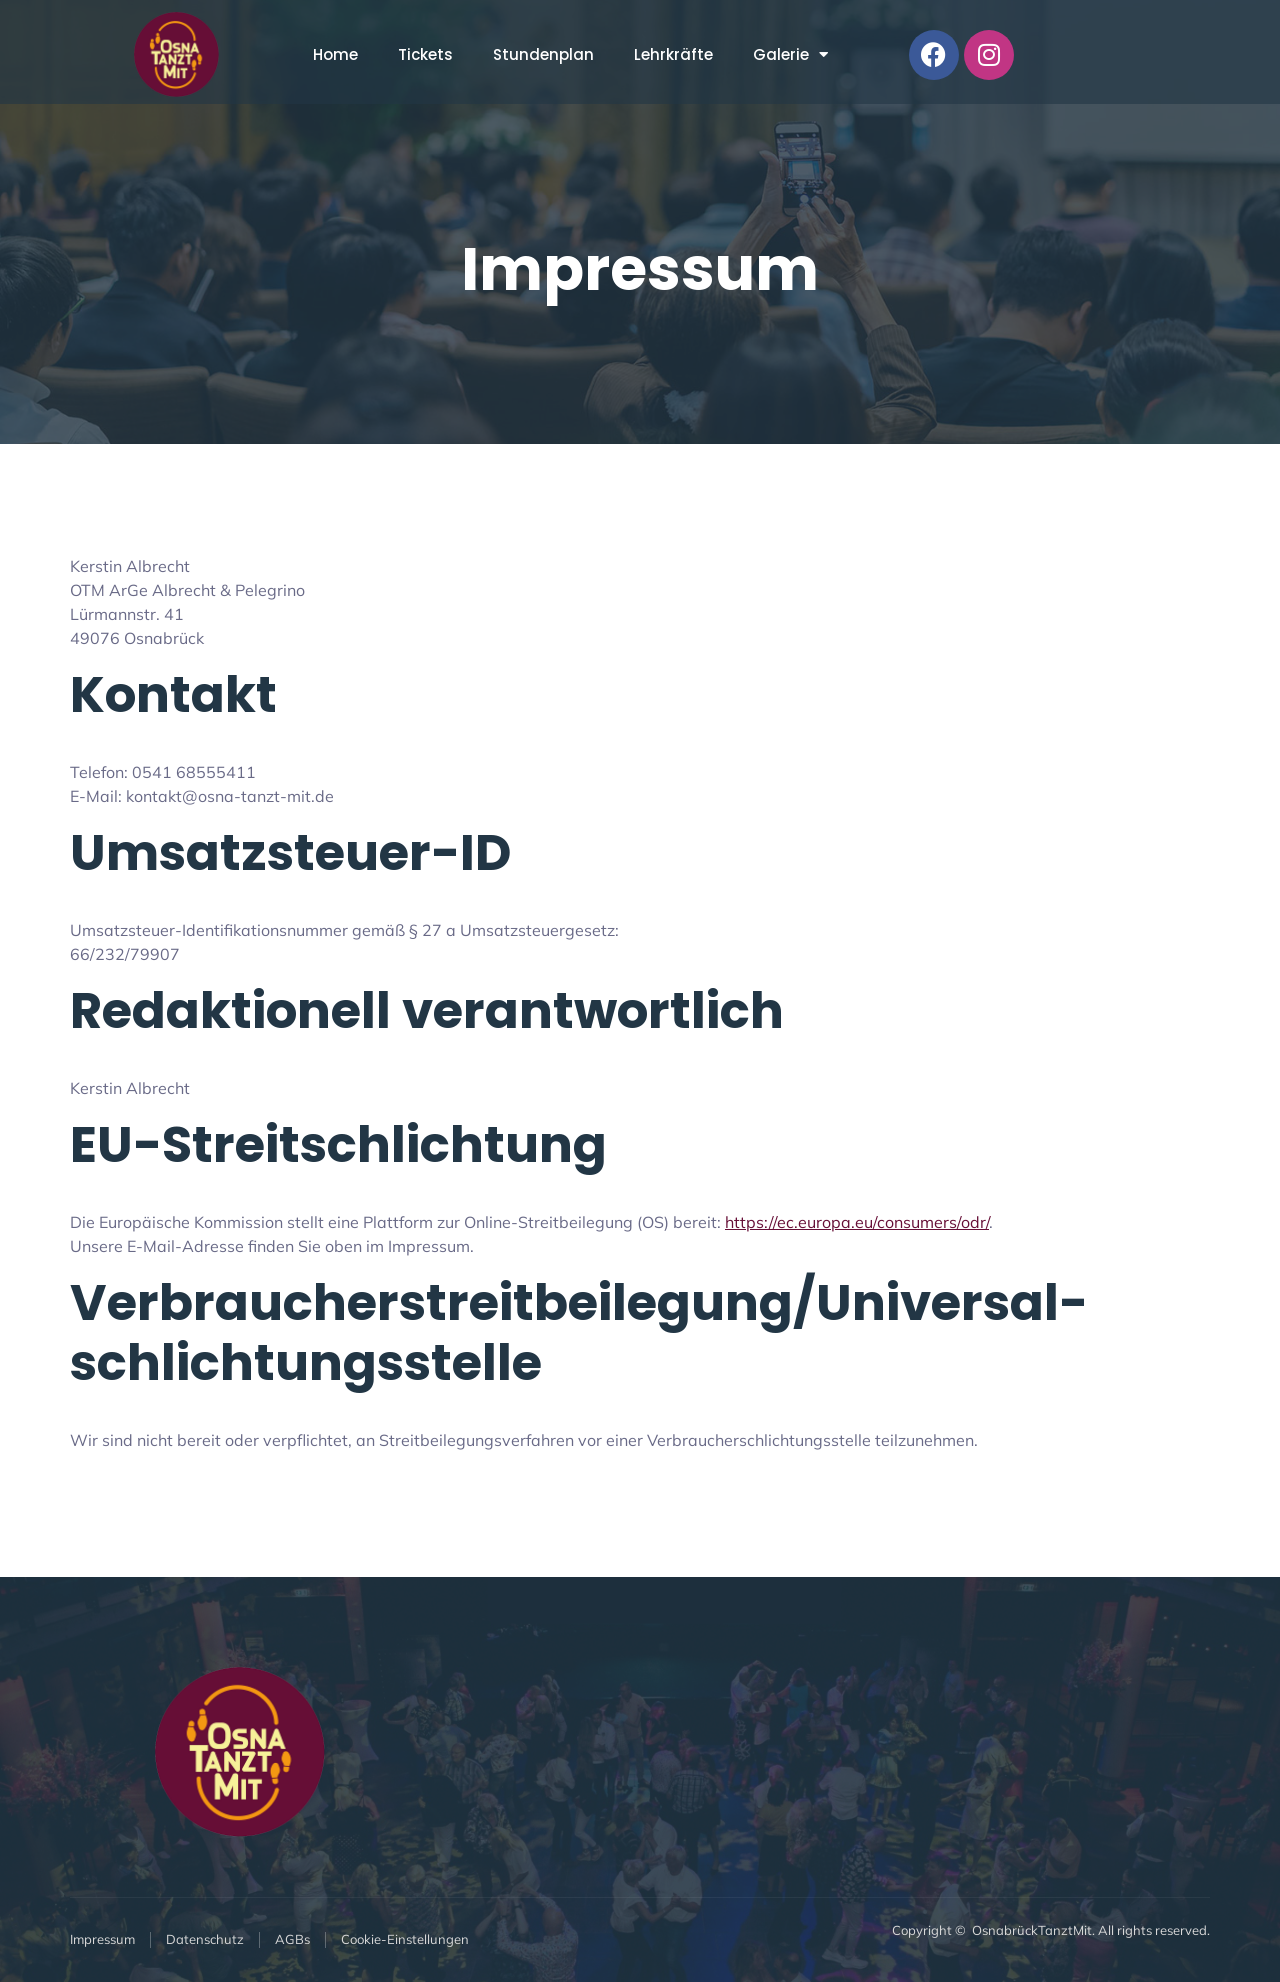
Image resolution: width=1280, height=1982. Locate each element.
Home (335, 55)
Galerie (790, 55)
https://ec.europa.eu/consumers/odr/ (857, 1222)
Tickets (425, 55)
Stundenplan (543, 55)
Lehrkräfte (673, 55)
